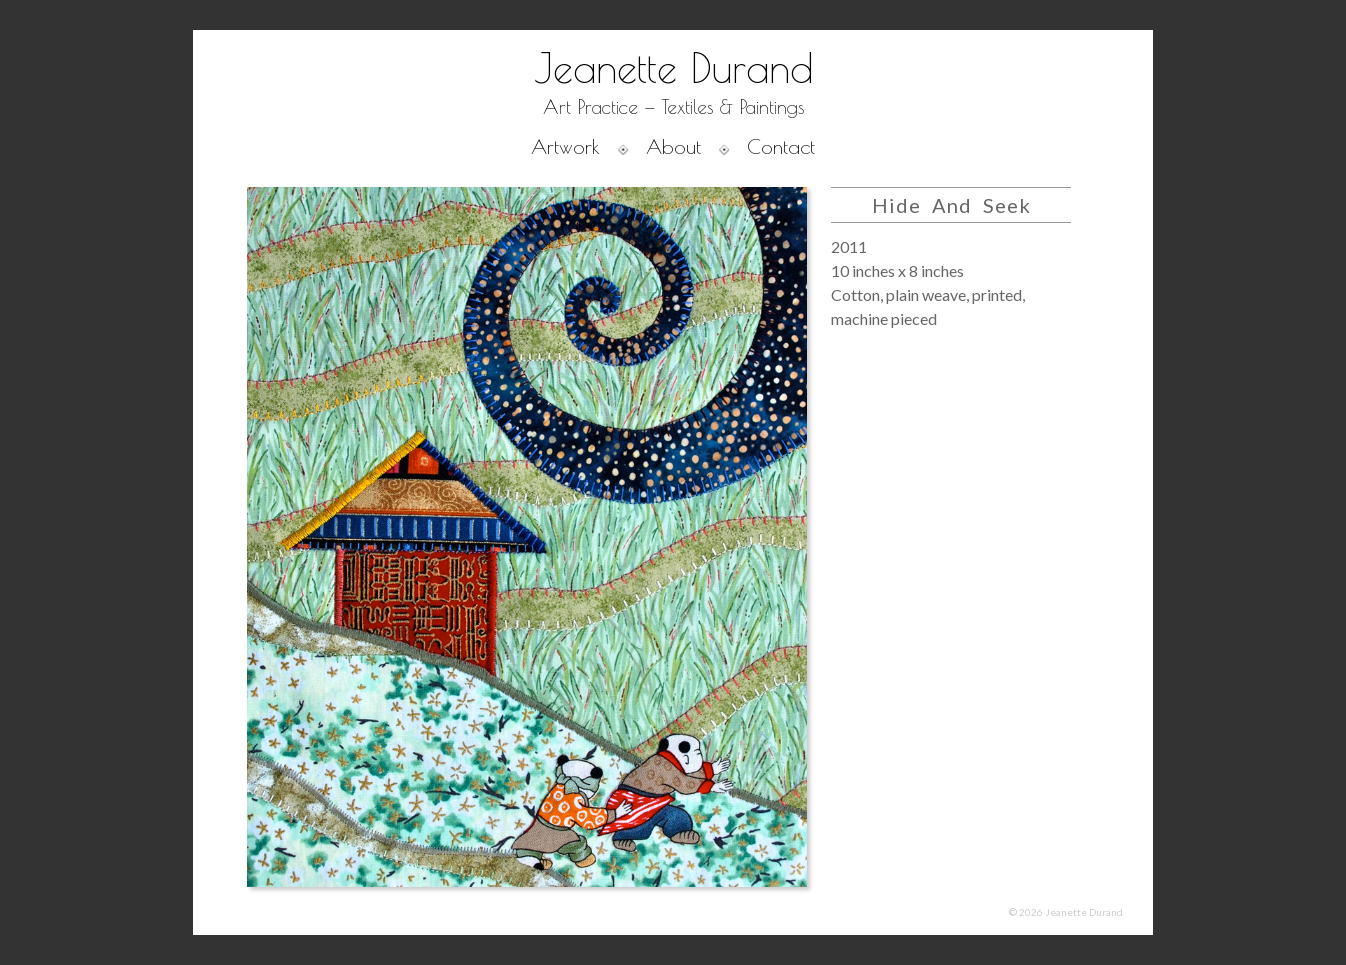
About (673, 146)
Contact (781, 146)
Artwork (565, 146)
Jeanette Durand (673, 68)
